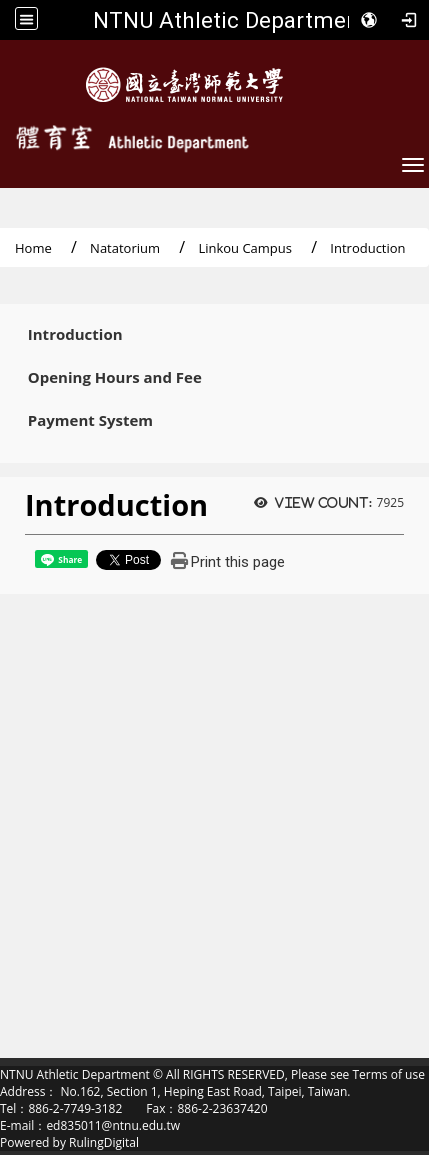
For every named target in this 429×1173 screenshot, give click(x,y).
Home (33, 248)
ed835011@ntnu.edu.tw (113, 1125)
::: (6, 330)
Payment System (90, 420)
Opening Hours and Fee (115, 377)
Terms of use (388, 1074)
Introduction (75, 334)
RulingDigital (104, 1142)
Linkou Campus (245, 248)
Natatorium (125, 248)
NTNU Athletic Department (230, 20)
